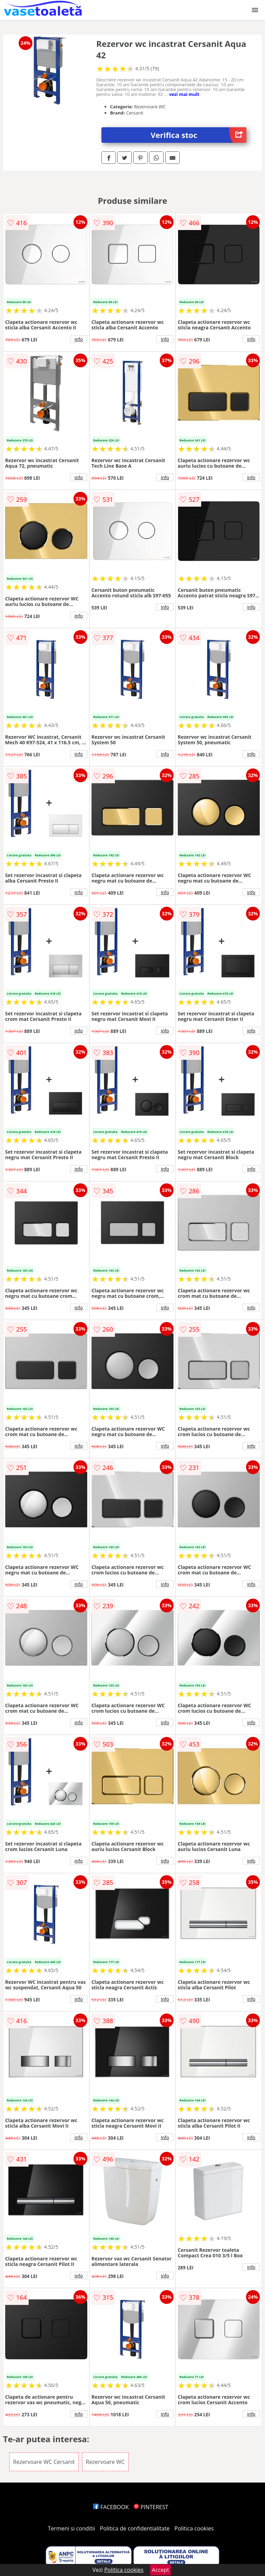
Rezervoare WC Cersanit (44, 2462)
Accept (160, 2570)
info (79, 339)
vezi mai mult (184, 94)
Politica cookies (194, 2528)
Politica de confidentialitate (135, 2528)
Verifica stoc (199, 135)
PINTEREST (151, 2507)
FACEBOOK (111, 2507)
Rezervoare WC (105, 2462)
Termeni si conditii (71, 2528)
